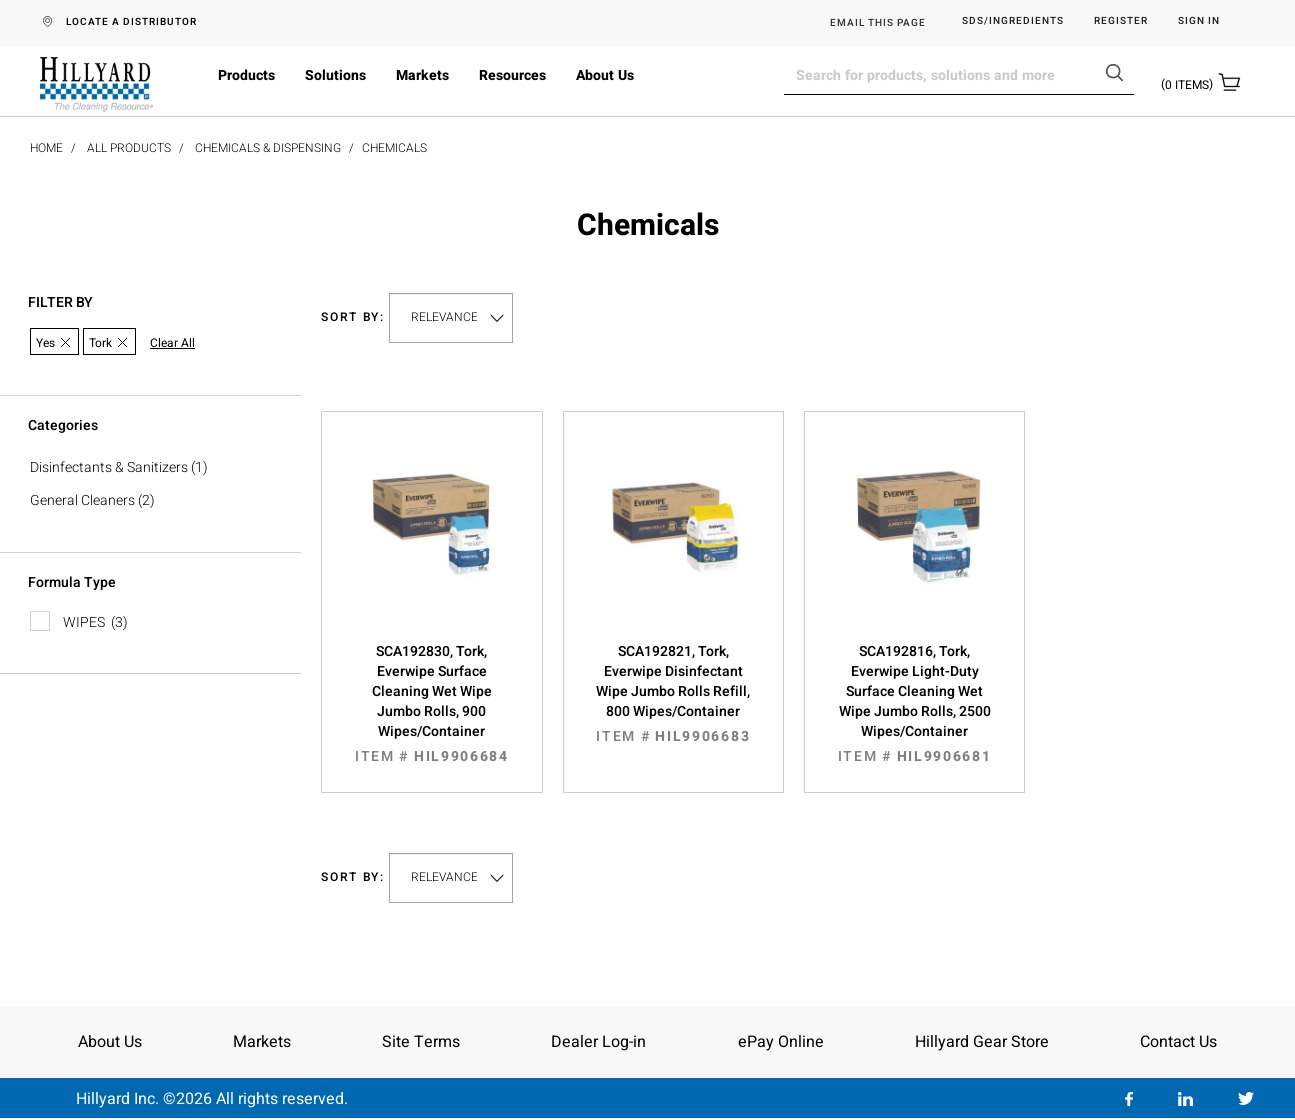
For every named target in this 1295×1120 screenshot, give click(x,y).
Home (46, 148)
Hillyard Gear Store (982, 1042)
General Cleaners (82, 500)
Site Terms (421, 1042)
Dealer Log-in (598, 1042)
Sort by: (353, 317)
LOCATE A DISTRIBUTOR (131, 22)
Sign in (1199, 21)
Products (246, 75)
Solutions (335, 75)
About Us (605, 75)
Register (1121, 21)
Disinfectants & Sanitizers (109, 467)
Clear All (172, 343)
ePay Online (781, 1042)
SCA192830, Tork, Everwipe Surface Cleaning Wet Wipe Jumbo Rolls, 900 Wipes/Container (431, 704)
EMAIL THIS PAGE (878, 23)
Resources (512, 75)
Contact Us (1178, 1042)
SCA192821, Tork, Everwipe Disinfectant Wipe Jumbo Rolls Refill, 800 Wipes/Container (673, 694)
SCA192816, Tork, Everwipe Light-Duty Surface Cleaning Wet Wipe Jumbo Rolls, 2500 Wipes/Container (914, 704)
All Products (129, 148)
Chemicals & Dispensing (268, 148)
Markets (422, 75)
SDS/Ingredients (1013, 21)
